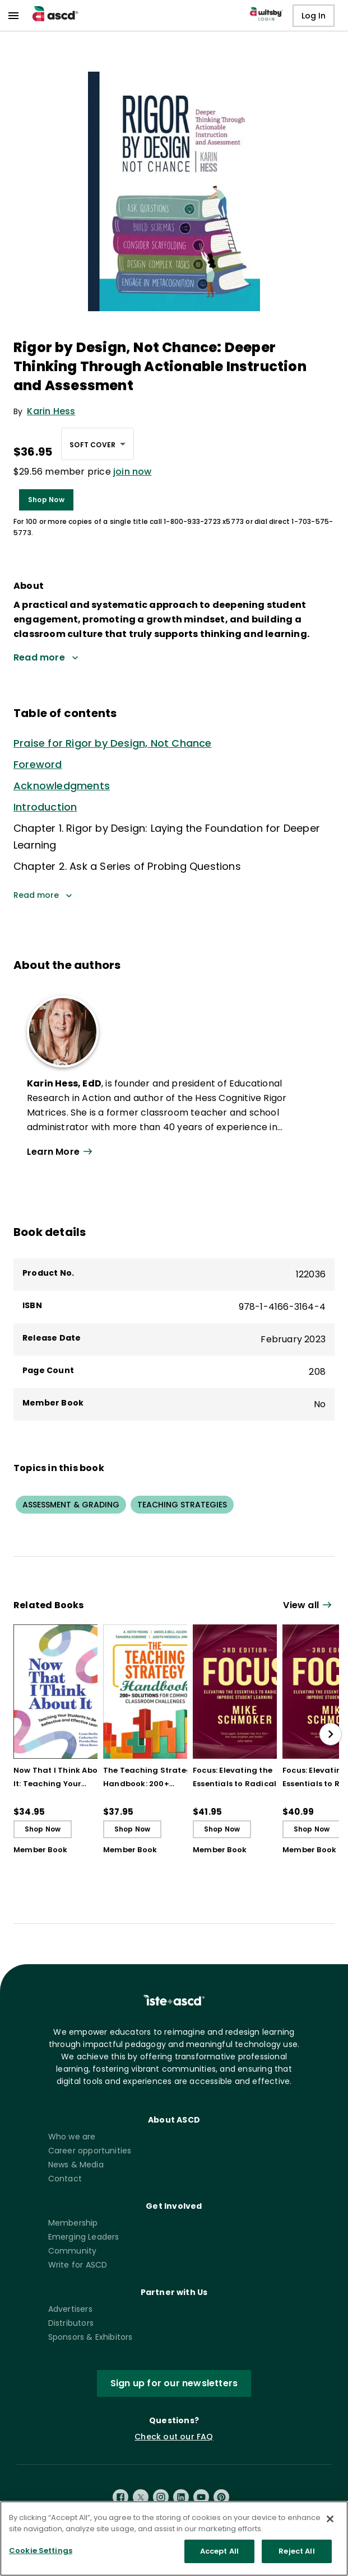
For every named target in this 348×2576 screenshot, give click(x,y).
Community (72, 2250)
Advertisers (70, 2309)
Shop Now (46, 499)
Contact (65, 2178)
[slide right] (330, 1734)
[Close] (330, 2524)
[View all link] (309, 1605)
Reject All (296, 2556)
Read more (42, 895)
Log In (313, 15)
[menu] (13, 15)
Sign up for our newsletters (174, 2383)
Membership (73, 2222)
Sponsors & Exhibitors (90, 2337)
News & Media (76, 2164)
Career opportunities (90, 2150)
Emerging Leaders (83, 2236)
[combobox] (97, 444)
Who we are (72, 2136)
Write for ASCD (78, 2264)
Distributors (71, 2323)
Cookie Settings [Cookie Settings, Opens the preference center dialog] (40, 2556)
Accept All (219, 2556)
